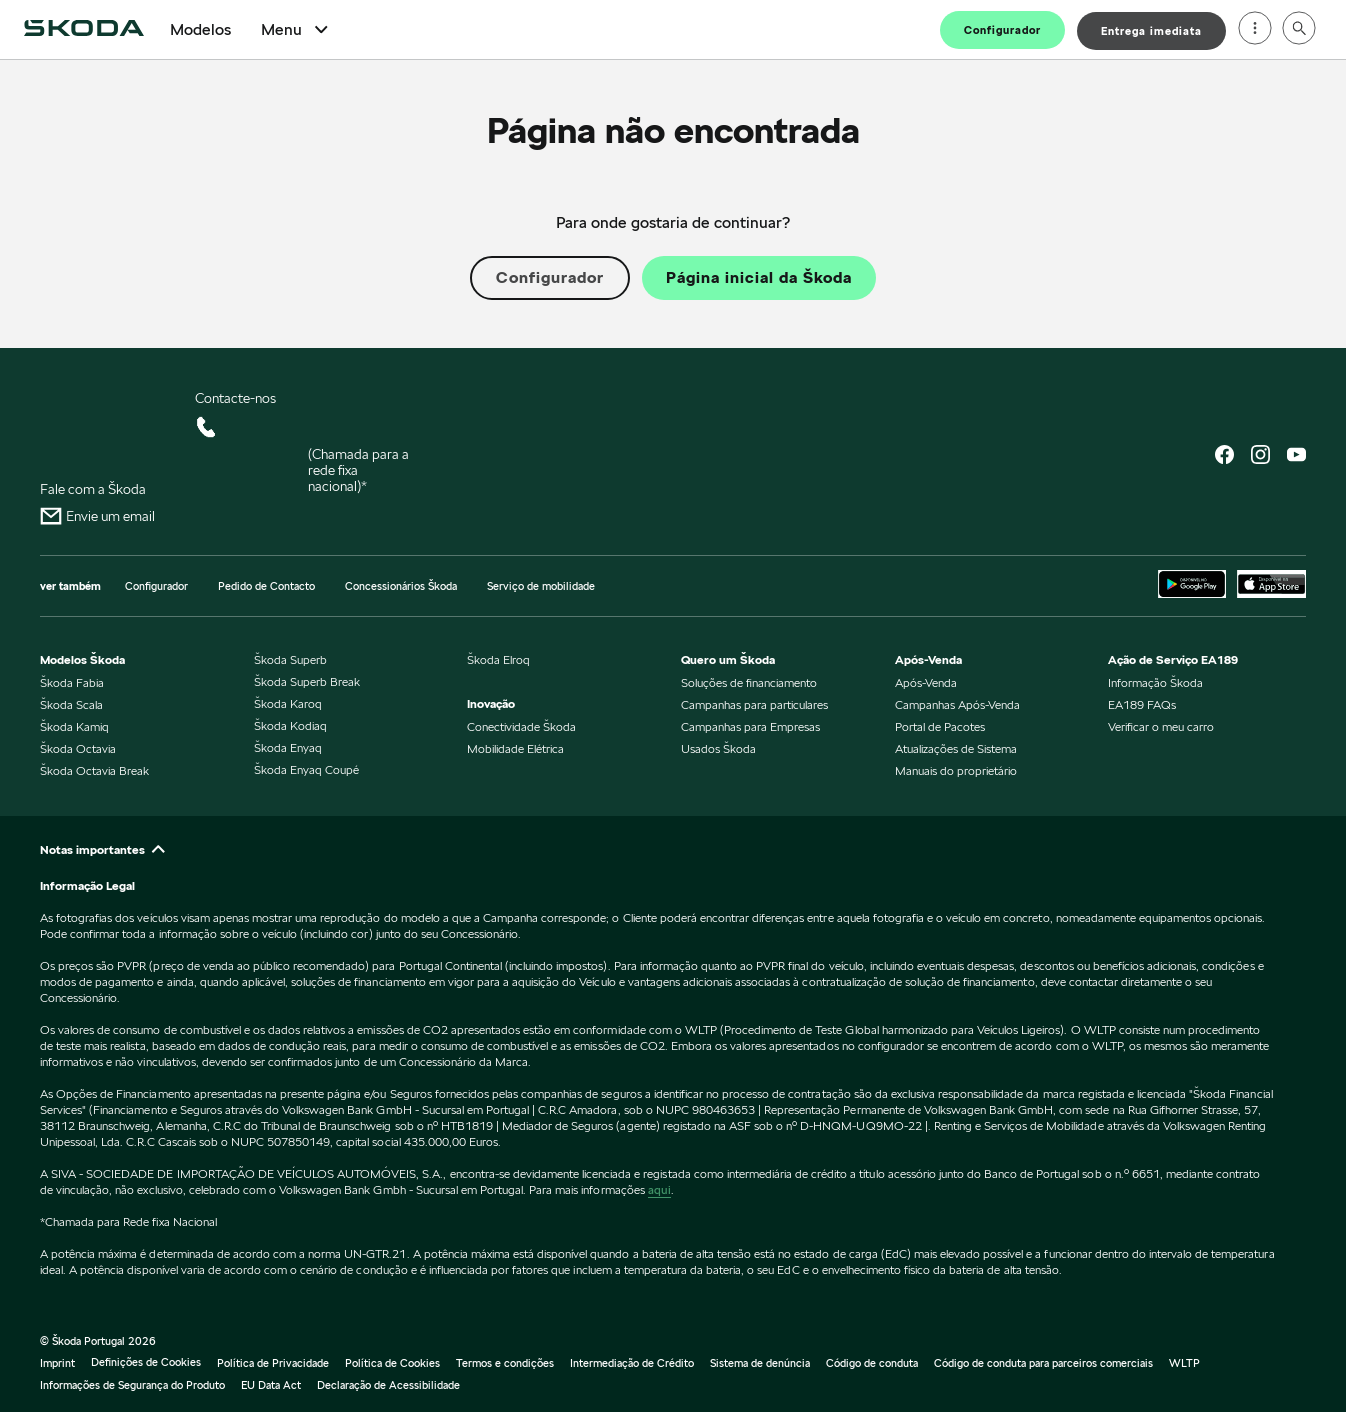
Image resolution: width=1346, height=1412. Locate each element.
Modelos (200, 30)
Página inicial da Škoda (759, 278)
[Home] (84, 30)
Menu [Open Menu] (296, 29)
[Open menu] (1255, 30)
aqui (659, 1189)
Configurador (1002, 30)
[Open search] (1299, 30)
